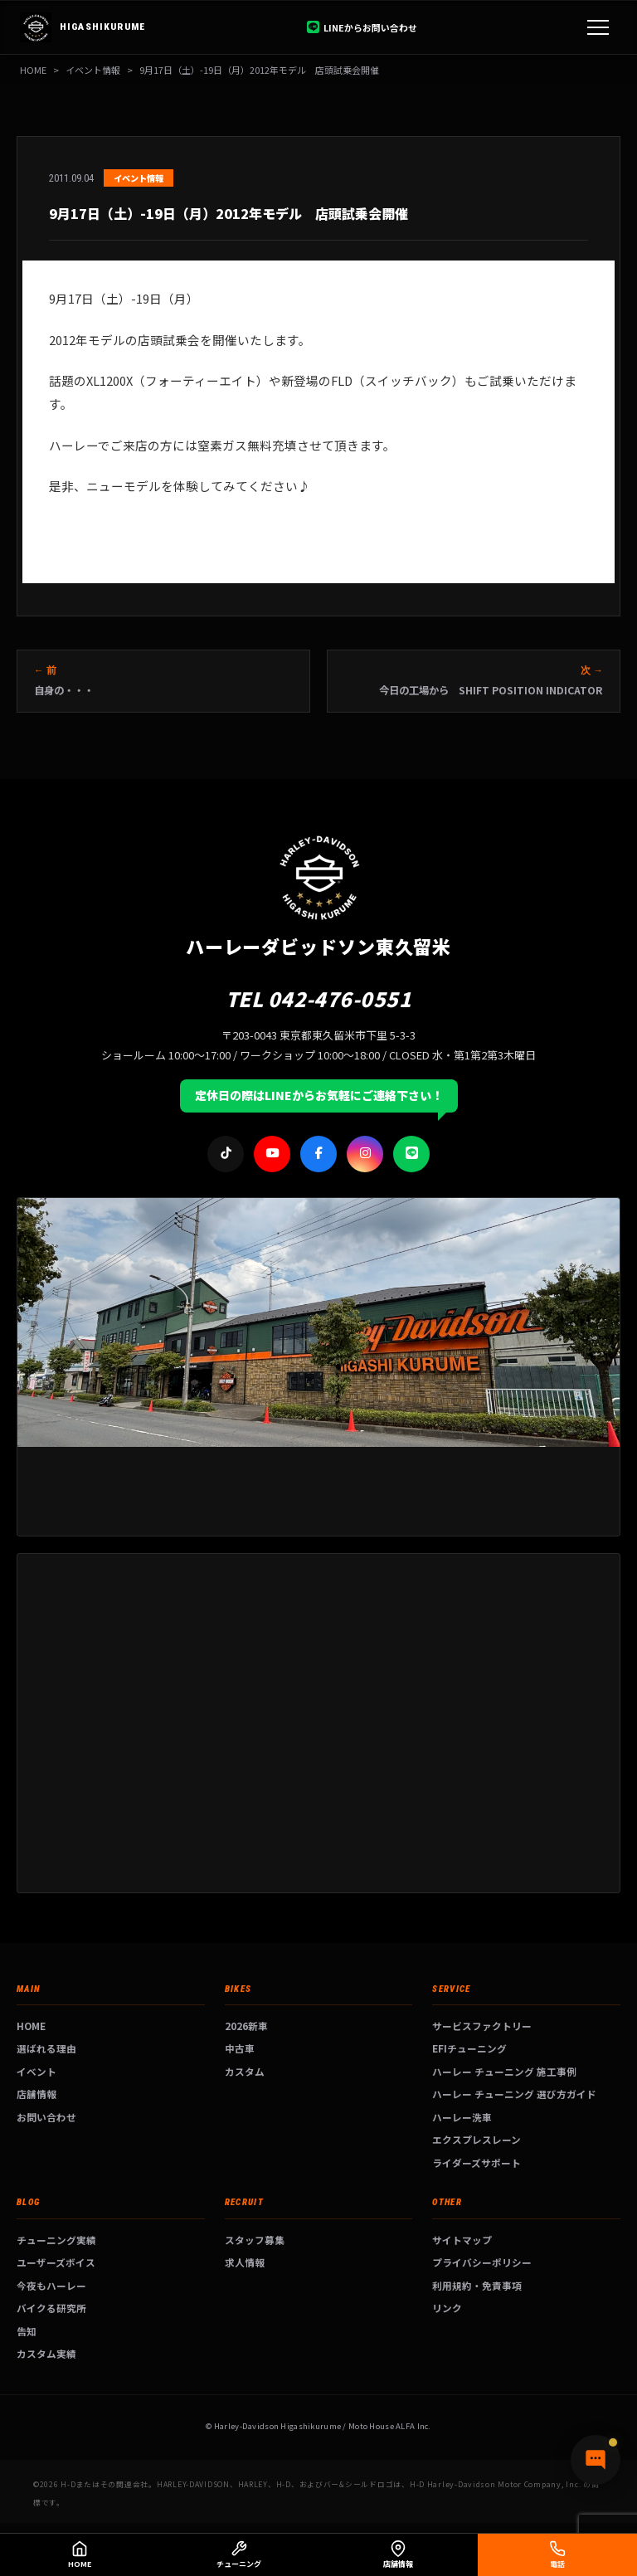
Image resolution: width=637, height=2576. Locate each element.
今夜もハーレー (51, 2285)
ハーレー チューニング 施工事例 (504, 2071)
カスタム (245, 2071)
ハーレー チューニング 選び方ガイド (514, 2094)
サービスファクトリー (482, 2025)
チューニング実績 (56, 2240)
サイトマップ (462, 2240)
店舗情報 (36, 2094)
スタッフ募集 (254, 2240)
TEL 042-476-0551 (319, 998)
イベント (36, 2071)
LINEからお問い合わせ (362, 27)
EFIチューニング (469, 2048)
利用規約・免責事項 (477, 2285)
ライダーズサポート (476, 2162)
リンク (447, 2308)
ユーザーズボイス (56, 2262)
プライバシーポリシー (482, 2262)
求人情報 (245, 2262)
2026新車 (246, 2025)
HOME (33, 69)
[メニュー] (598, 27)
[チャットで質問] (595, 2460)
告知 (26, 2331)
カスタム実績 (46, 2353)
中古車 (240, 2048)
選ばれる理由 (46, 2048)
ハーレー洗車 (462, 2117)
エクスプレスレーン (476, 2139)
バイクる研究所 (51, 2308)
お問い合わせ (46, 2117)
